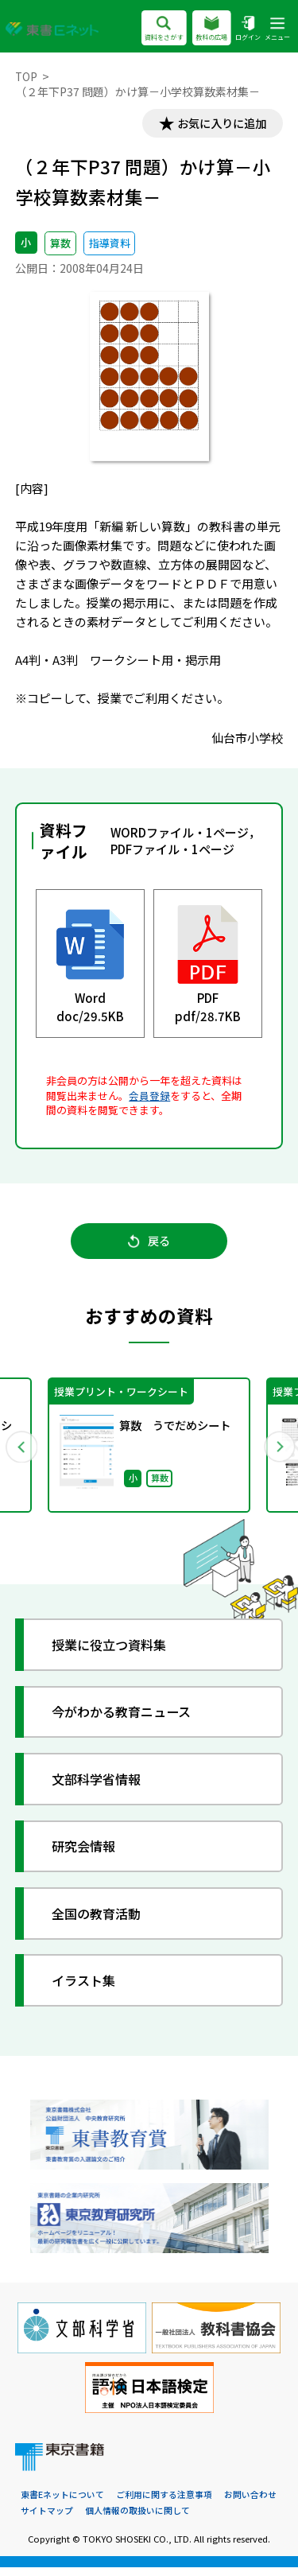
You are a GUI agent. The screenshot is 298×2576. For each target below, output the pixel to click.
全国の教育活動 (101, 1920)
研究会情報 (88, 1853)
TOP (26, 76)
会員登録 (149, 1096)
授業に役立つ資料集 (115, 1652)
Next (277, 1451)
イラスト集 (88, 1987)
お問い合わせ (250, 2502)
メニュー (277, 29)
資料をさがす (163, 29)
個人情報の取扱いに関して (137, 2518)
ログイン (248, 29)
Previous (21, 1451)
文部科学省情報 (101, 1786)
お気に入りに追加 (218, 124)
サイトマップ (47, 2518)
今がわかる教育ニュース (128, 1719)
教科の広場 (211, 29)
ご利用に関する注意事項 (164, 2502)
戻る (148, 1245)
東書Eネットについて (62, 2502)
